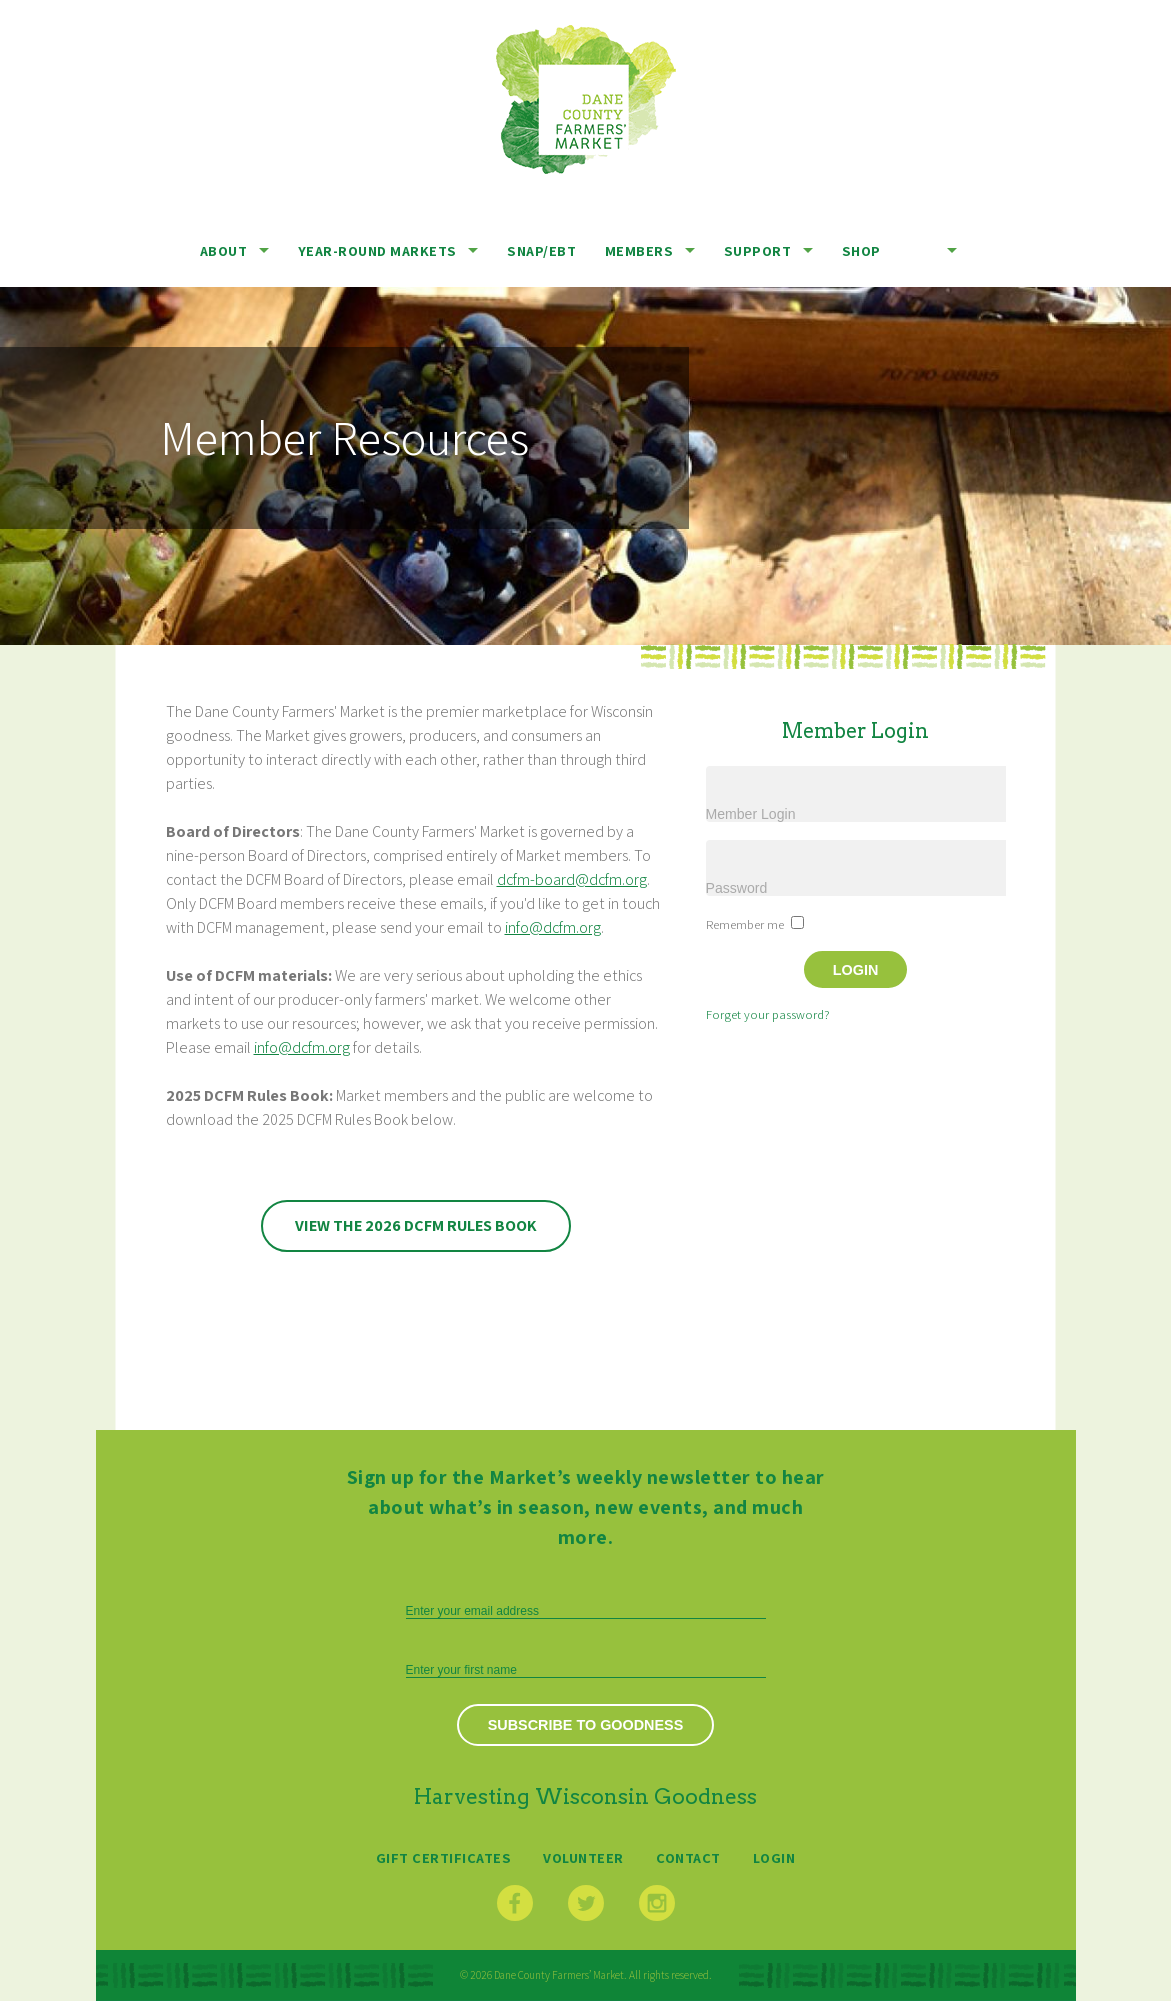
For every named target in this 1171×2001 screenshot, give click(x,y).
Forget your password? (768, 1014)
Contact (688, 1857)
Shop (861, 250)
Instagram (657, 1903)
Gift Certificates (444, 1857)
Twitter (586, 1903)
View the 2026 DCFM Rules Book (416, 1225)
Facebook (515, 1903)
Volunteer (583, 1857)
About (224, 250)
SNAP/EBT (541, 250)
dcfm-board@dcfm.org (572, 879)
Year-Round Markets (377, 250)
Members (639, 250)
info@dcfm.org (553, 927)
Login (774, 1857)
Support (758, 250)
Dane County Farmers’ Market (586, 99)
